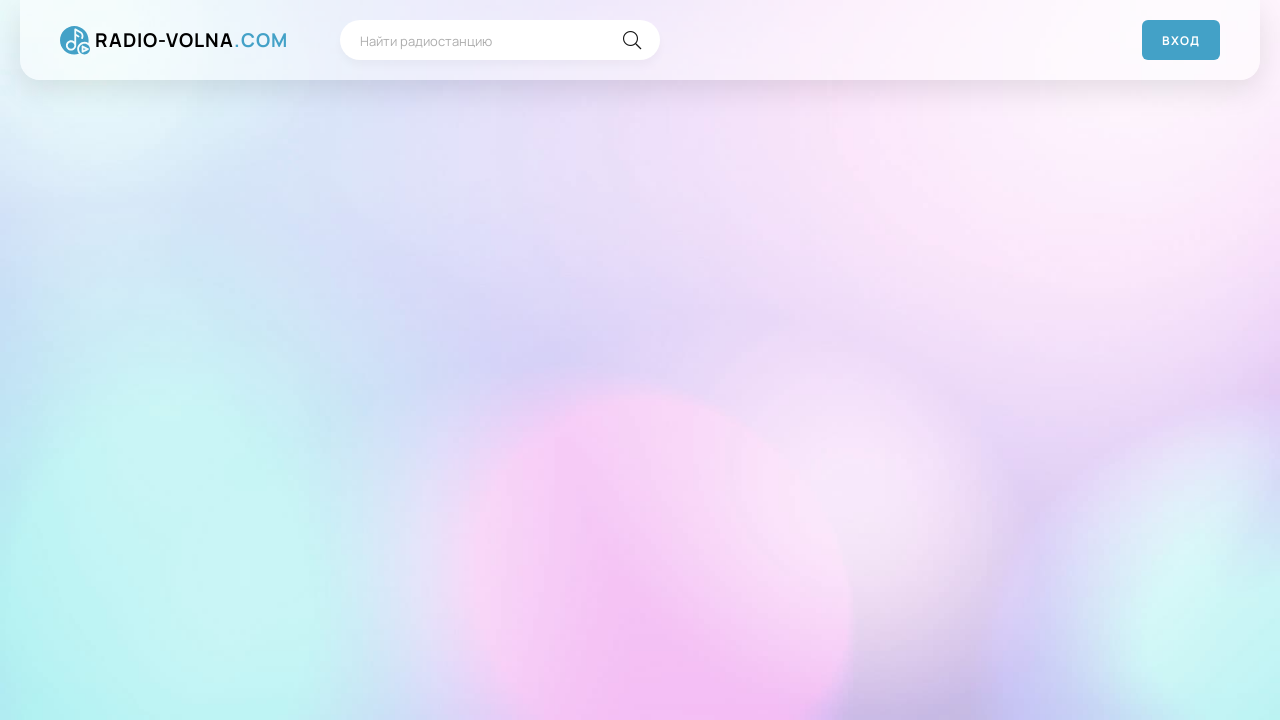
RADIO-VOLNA (191, 40)
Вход (1181, 40)
